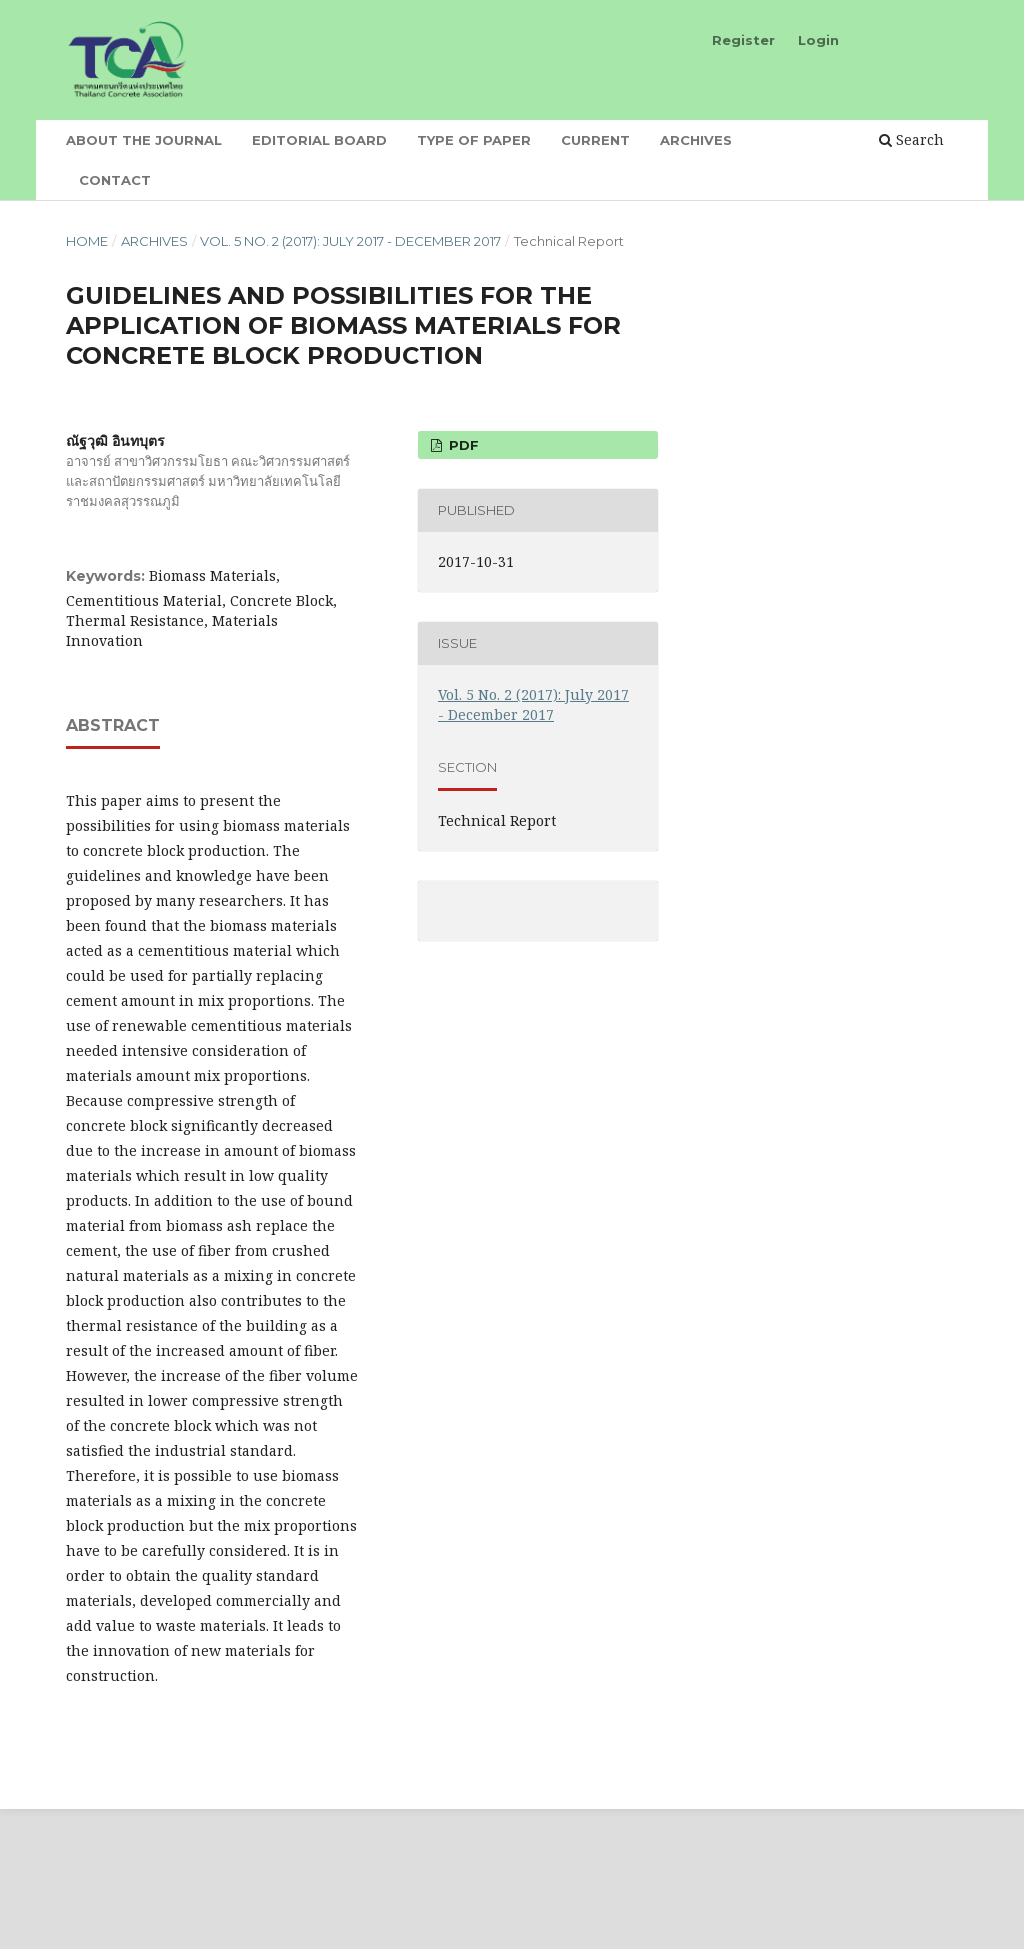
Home (87, 241)
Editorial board (319, 140)
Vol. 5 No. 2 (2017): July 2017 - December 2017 (350, 241)
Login (818, 40)
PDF (462, 445)
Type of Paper (474, 140)
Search (911, 139)
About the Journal (144, 140)
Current (595, 140)
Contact (115, 180)
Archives (696, 140)
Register (743, 40)
